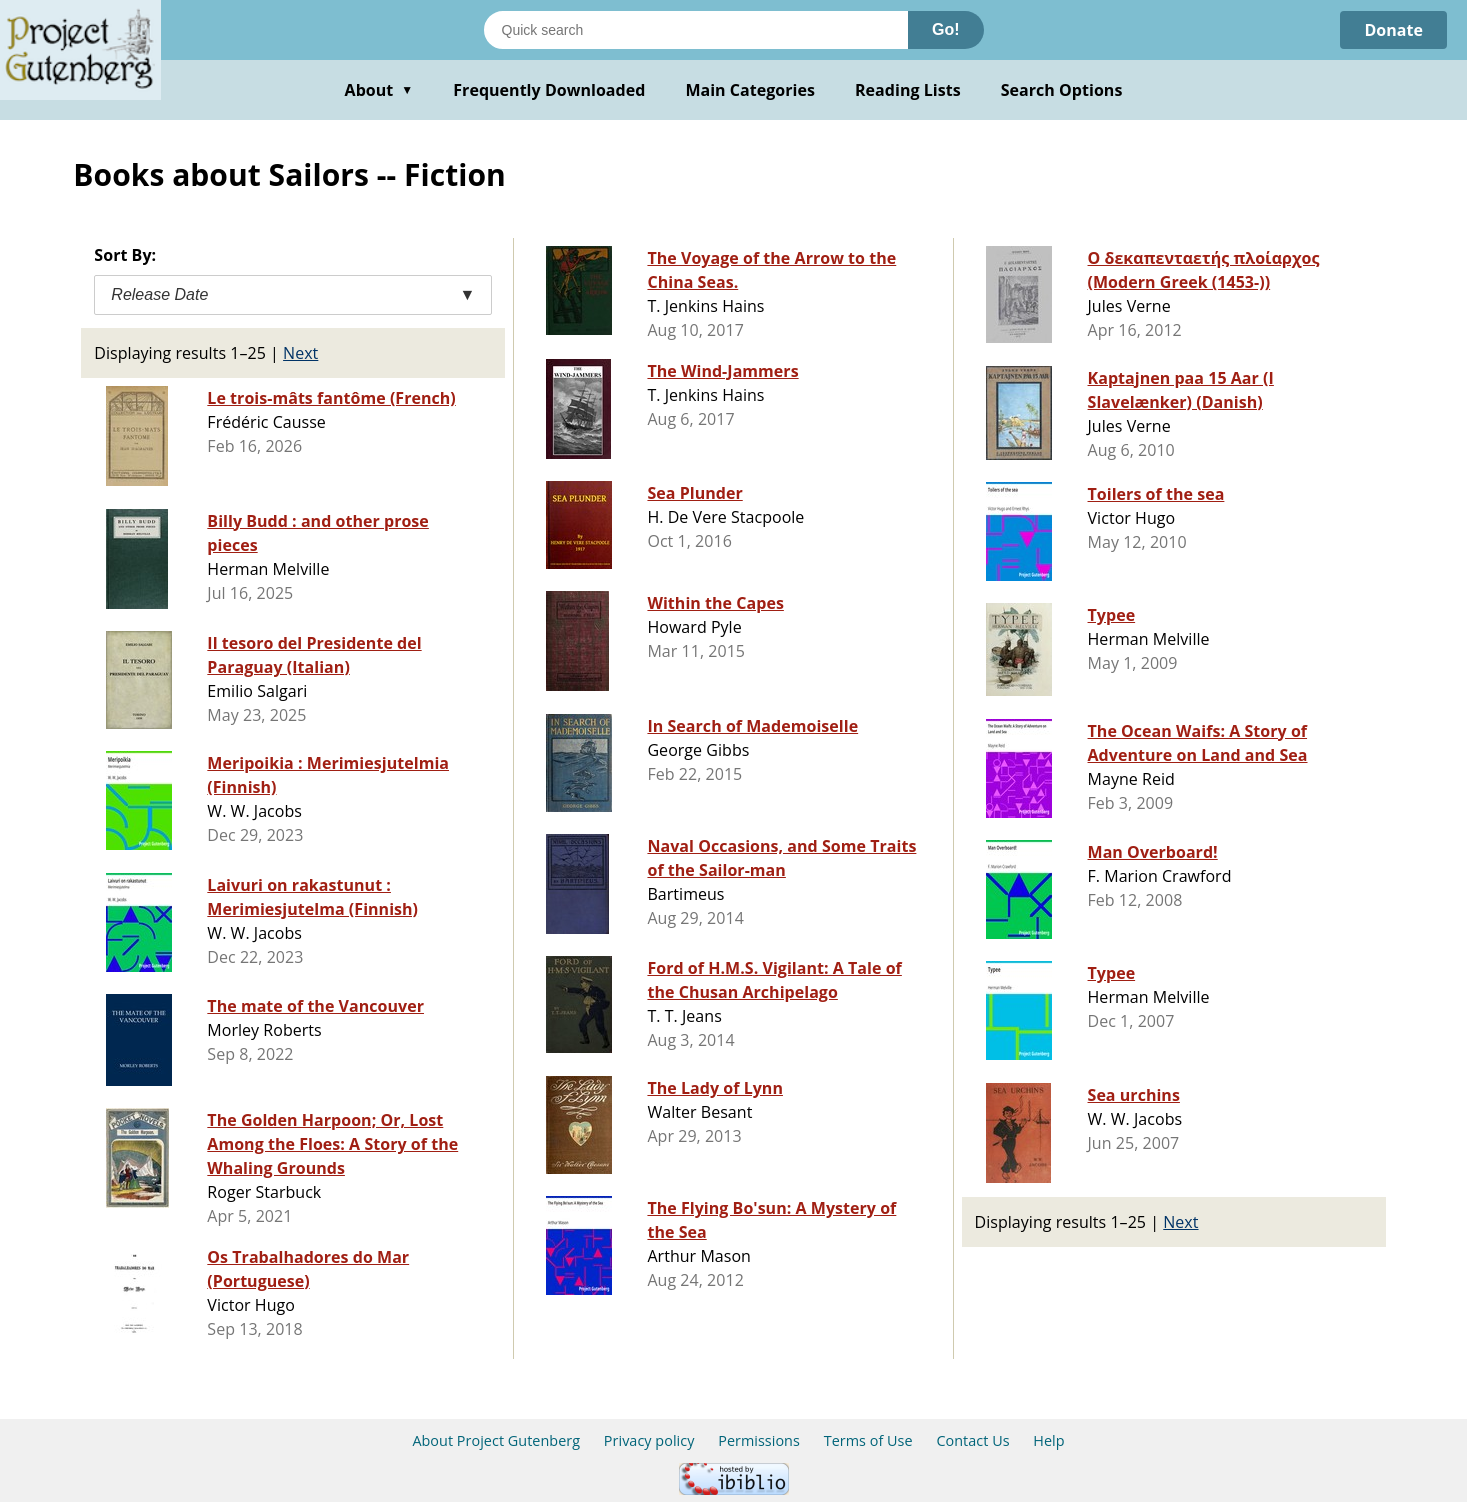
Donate (1393, 30)
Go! (946, 29)
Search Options (1062, 90)
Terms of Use (868, 1440)
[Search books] (696, 30)
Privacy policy (649, 1440)
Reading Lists (908, 90)
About (379, 90)
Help (1048, 1440)
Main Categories (750, 90)
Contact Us (972, 1440)
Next (300, 353)
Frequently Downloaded (549, 90)
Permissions (759, 1440)
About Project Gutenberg (496, 1440)
